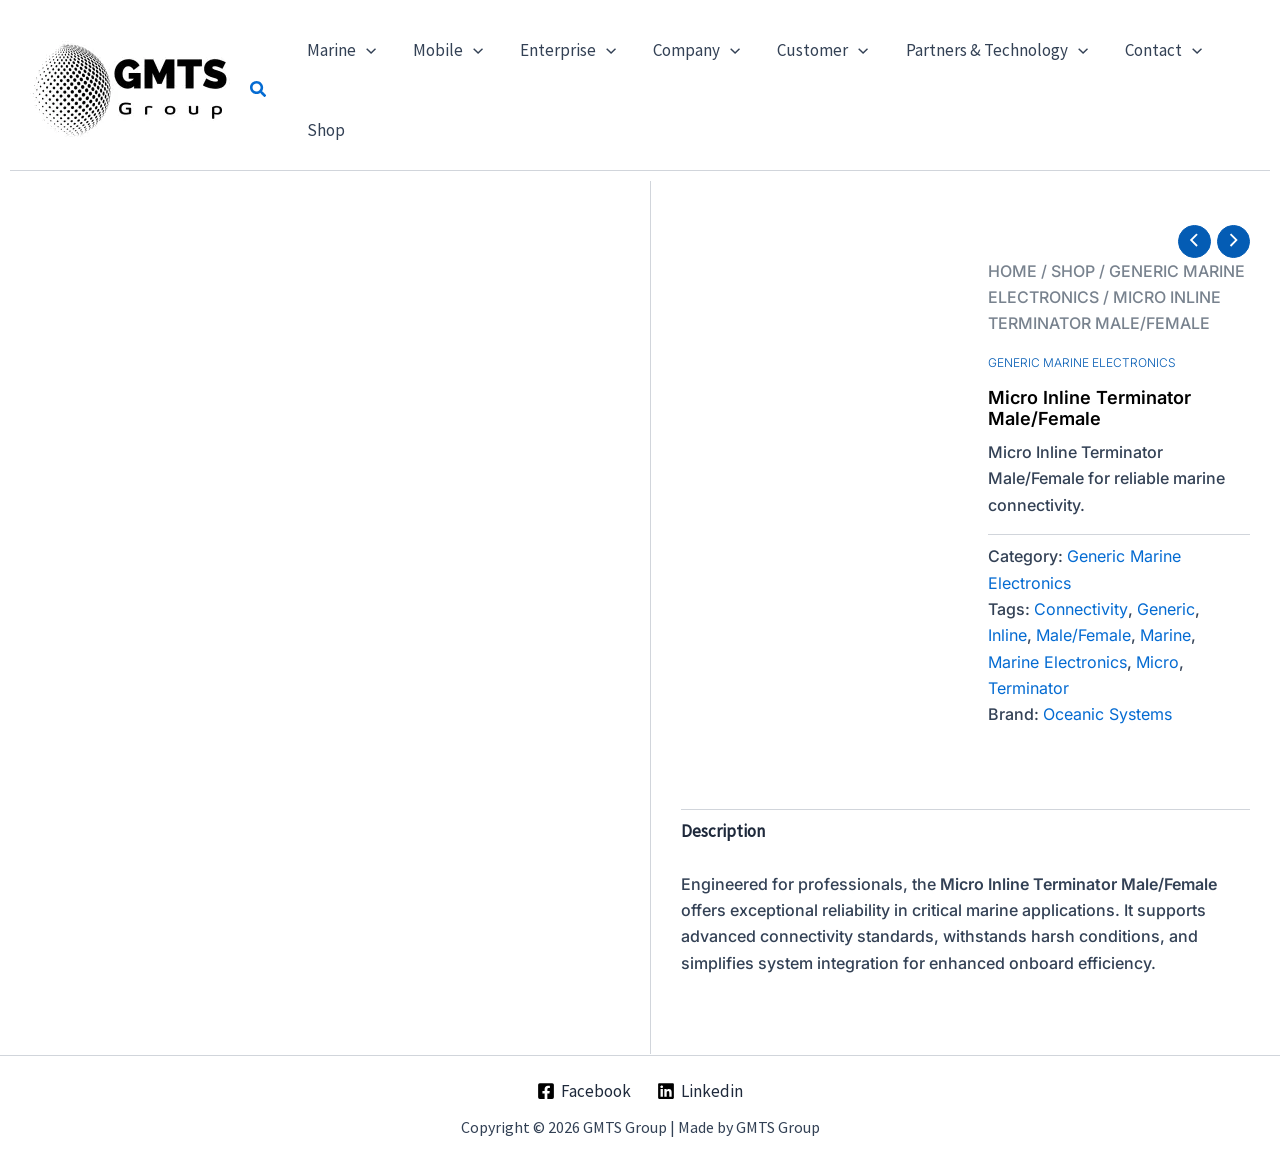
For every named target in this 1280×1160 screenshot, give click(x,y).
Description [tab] (723, 831)
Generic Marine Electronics (1082, 362)
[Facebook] (584, 1091)
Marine (1165, 635)
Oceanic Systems (1107, 714)
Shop (1073, 271)
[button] (259, 90)
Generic (1166, 609)
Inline (1007, 635)
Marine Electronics (1057, 662)
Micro (1157, 662)
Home (1012, 271)
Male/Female (1083, 635)
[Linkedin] (700, 1091)
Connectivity (1081, 609)
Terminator (1028, 688)
